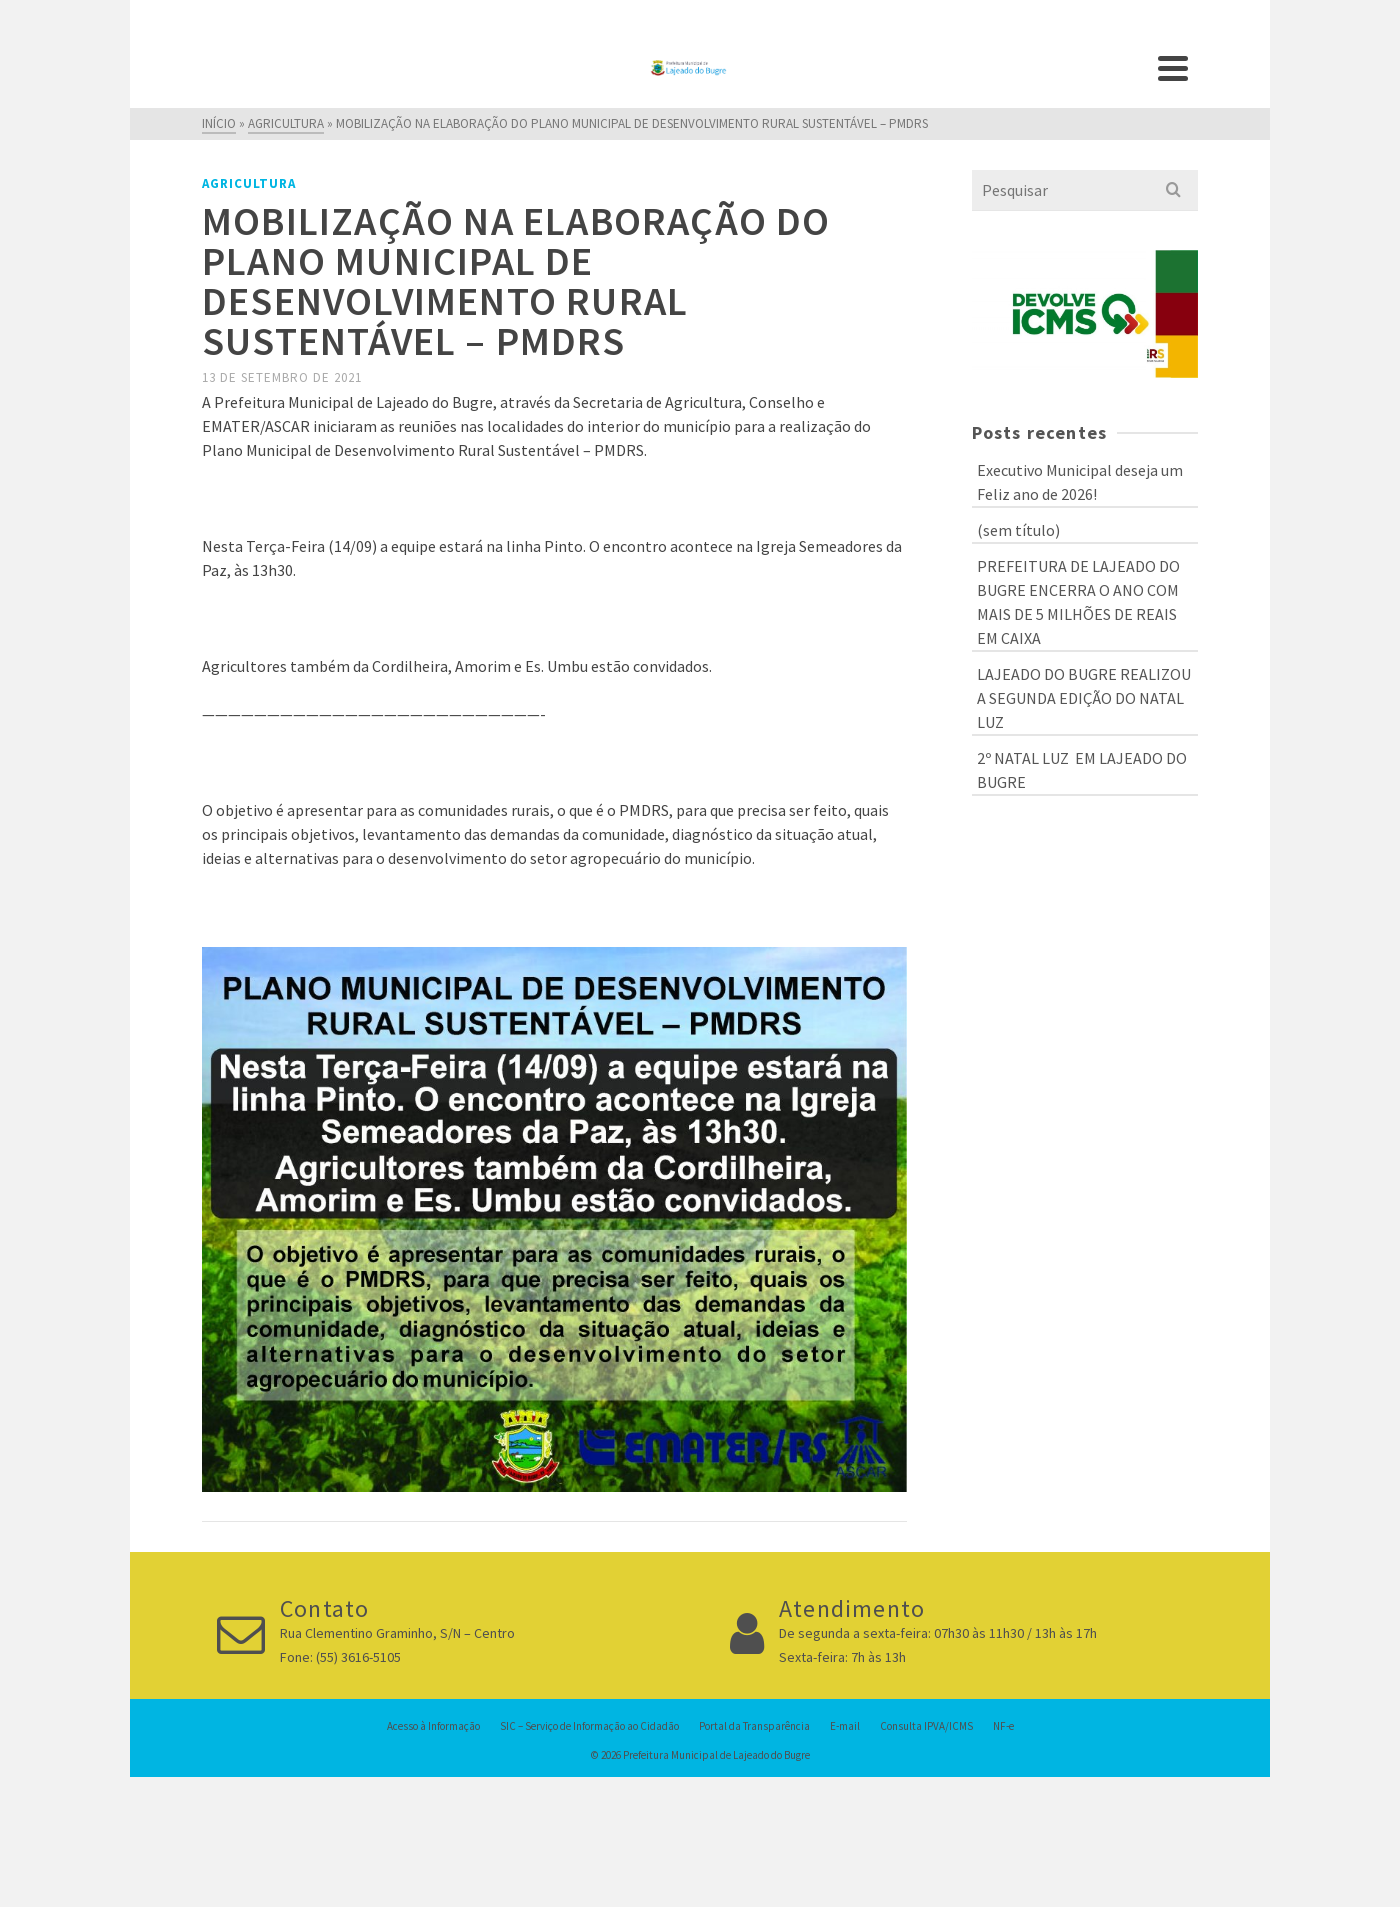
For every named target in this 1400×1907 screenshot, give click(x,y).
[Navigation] (1173, 68)
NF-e (1003, 1726)
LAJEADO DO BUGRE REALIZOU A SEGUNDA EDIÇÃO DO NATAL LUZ (1084, 698)
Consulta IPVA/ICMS (926, 1726)
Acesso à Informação (433, 1726)
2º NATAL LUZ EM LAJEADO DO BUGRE (1082, 770)
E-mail (845, 1726)
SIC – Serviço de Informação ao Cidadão (589, 1726)
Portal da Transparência (754, 1726)
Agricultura (249, 183)
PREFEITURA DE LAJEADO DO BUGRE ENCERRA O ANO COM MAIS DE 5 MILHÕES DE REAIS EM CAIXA (1078, 602)
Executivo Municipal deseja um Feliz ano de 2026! (1080, 482)
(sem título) (1018, 530)
